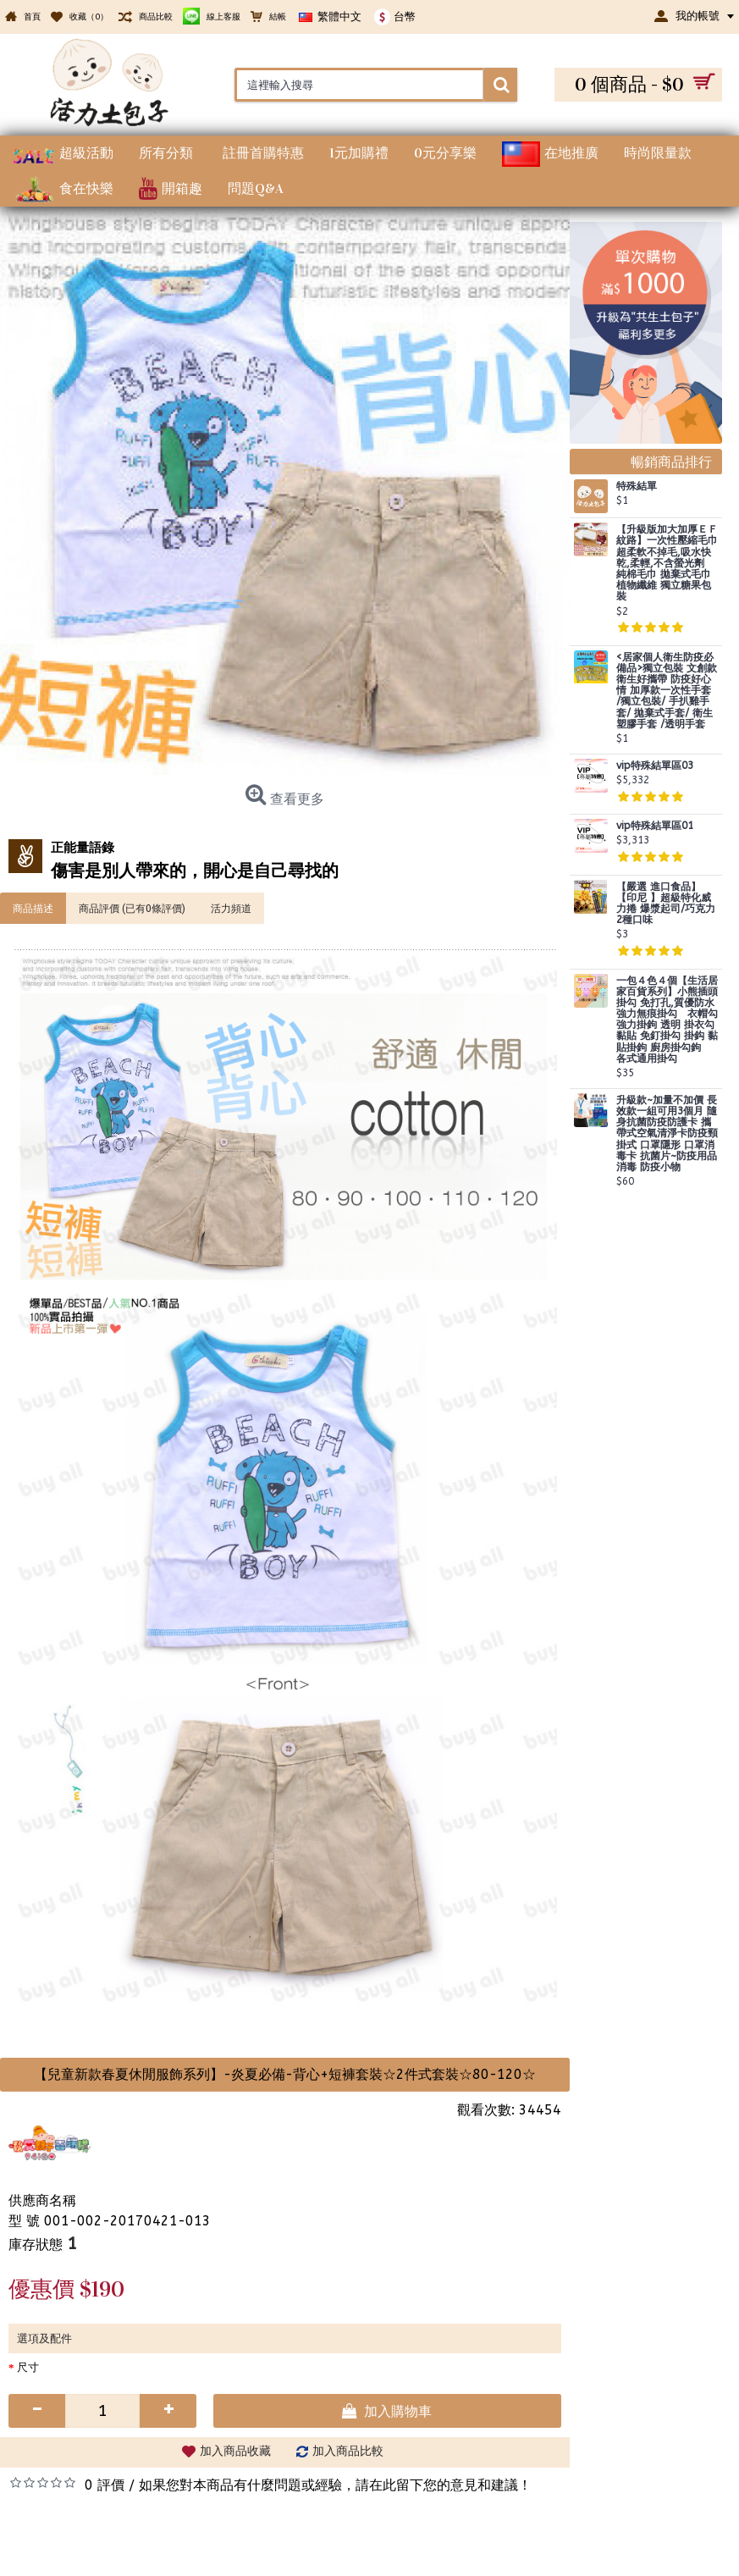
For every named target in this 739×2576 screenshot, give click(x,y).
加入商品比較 (347, 2451)
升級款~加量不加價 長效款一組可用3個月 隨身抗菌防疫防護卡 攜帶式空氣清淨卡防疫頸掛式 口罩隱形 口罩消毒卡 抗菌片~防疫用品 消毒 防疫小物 (667, 1134)
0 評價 (104, 2485)
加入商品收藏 (235, 2451)
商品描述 (33, 908)
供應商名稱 (42, 2200)
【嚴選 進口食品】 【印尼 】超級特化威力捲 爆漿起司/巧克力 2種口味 (665, 904)
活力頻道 (231, 908)
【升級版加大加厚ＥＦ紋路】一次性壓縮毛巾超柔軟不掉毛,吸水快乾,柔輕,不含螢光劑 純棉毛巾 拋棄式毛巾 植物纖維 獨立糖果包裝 (667, 563)
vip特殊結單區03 (654, 765)
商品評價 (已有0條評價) (132, 908)
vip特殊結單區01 (654, 826)
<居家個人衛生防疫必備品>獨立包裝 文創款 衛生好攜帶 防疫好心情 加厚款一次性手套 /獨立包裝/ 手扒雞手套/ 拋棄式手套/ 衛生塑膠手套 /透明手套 (666, 691)
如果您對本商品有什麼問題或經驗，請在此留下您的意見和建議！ (335, 2485)
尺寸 (28, 2367)
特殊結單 (636, 486)
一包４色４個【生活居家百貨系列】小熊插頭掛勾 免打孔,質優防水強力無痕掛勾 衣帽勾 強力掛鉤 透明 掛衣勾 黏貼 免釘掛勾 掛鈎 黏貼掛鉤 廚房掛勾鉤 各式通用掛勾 (667, 1020)
